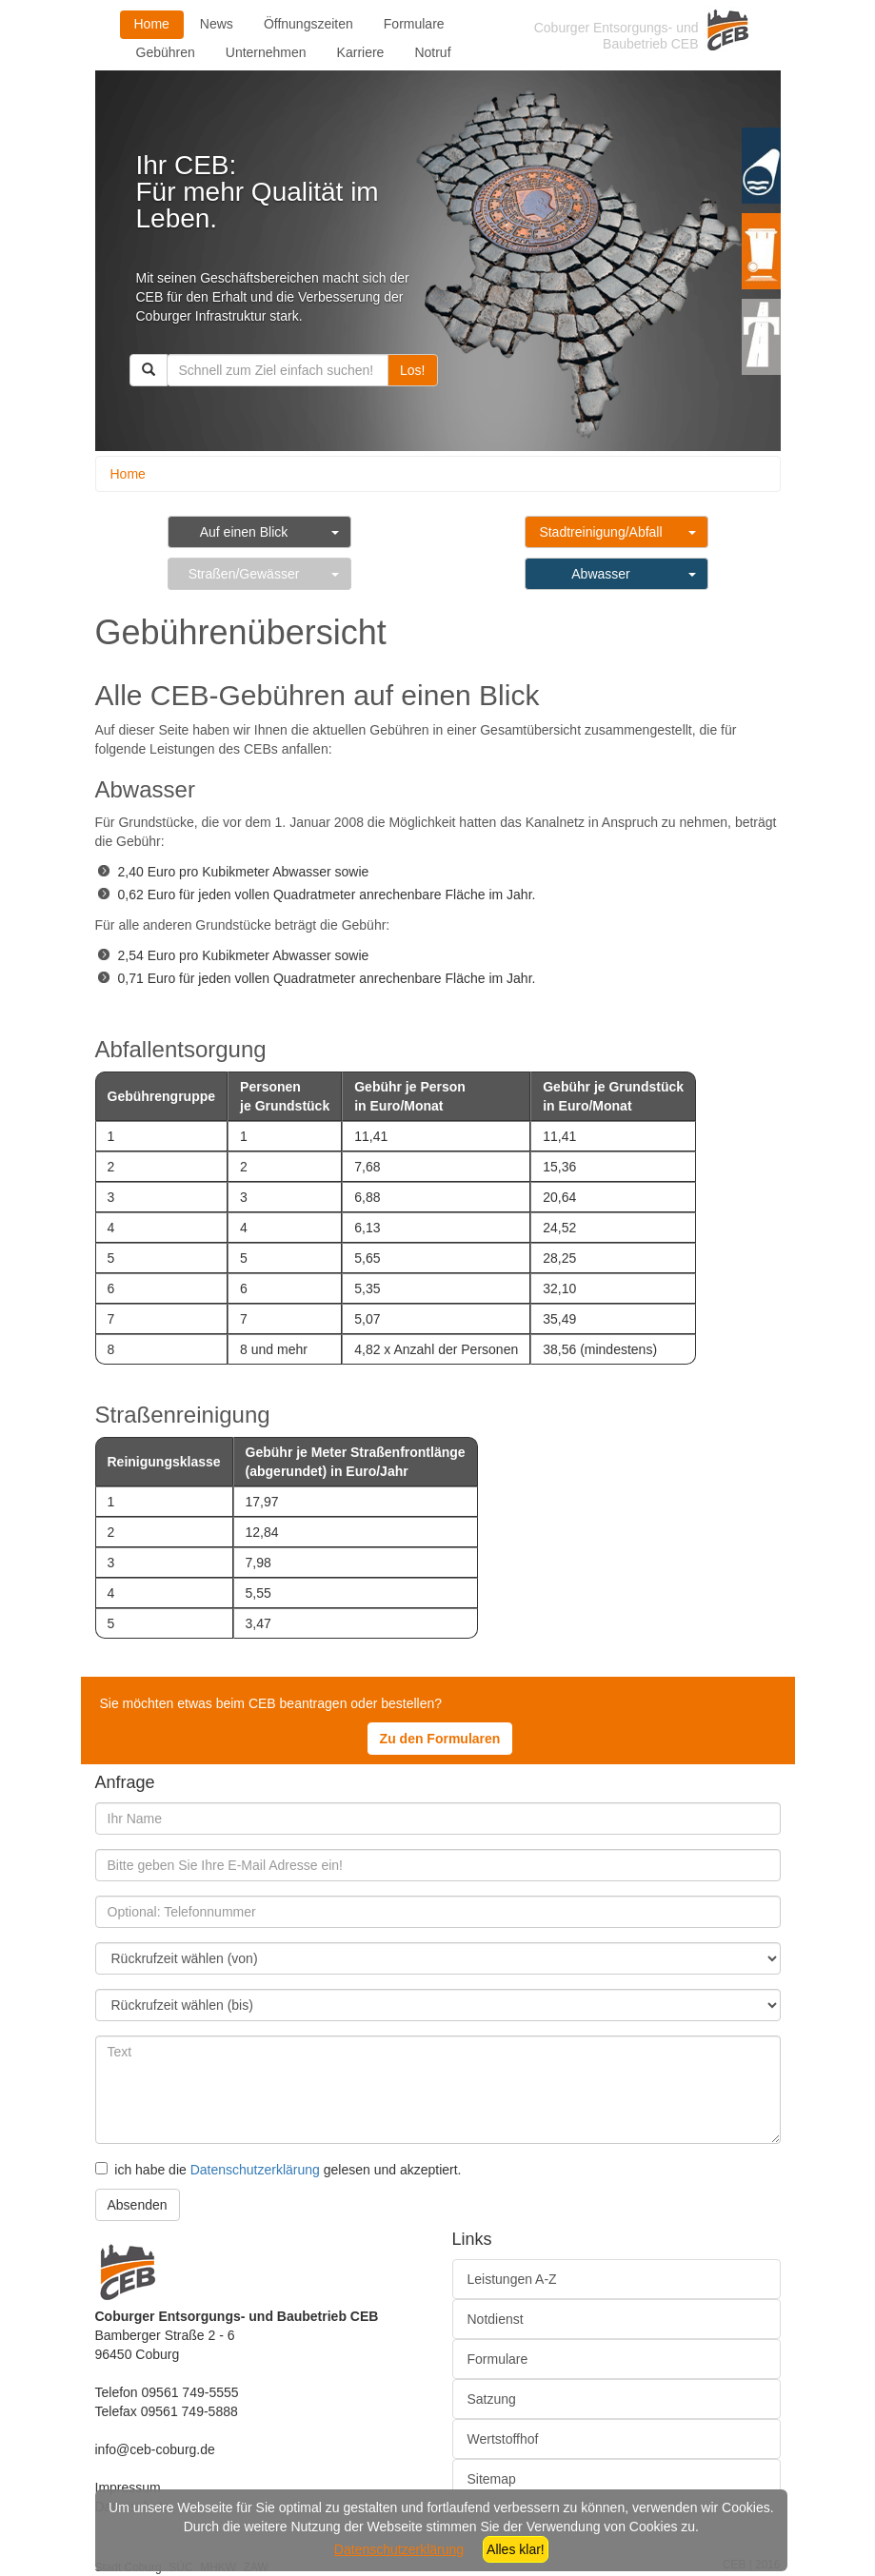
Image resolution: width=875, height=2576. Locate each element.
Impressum (128, 2487)
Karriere (361, 52)
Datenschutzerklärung (255, 2169)
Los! (412, 370)
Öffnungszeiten (308, 23)
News (216, 23)
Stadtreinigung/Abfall (600, 532)
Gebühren (165, 52)
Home (151, 23)
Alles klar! (516, 2549)
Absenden (138, 2204)
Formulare (414, 23)
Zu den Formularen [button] (440, 1738)
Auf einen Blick (244, 532)
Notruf (432, 52)
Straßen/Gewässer (244, 573)
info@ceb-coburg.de (155, 2449)
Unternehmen (266, 52)
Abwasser (600, 573)
